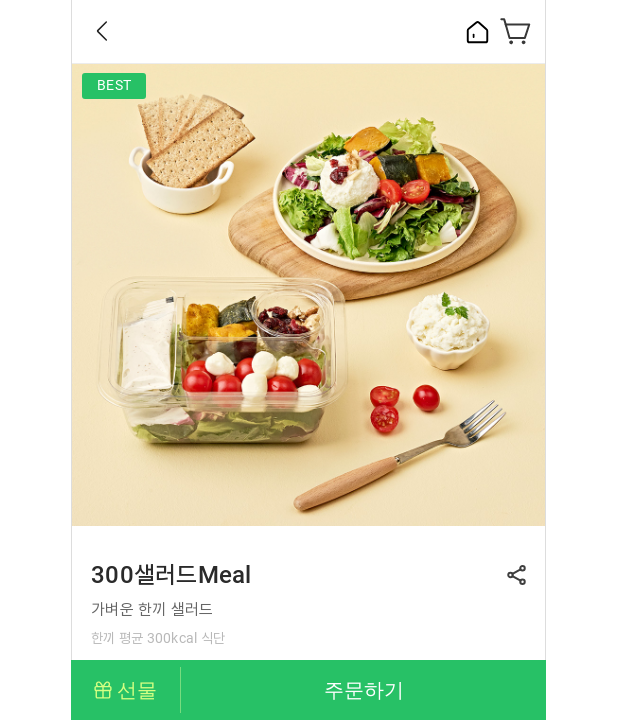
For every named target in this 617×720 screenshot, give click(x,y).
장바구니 (516, 31)
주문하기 (364, 690)
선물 (137, 690)
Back (102, 31)
